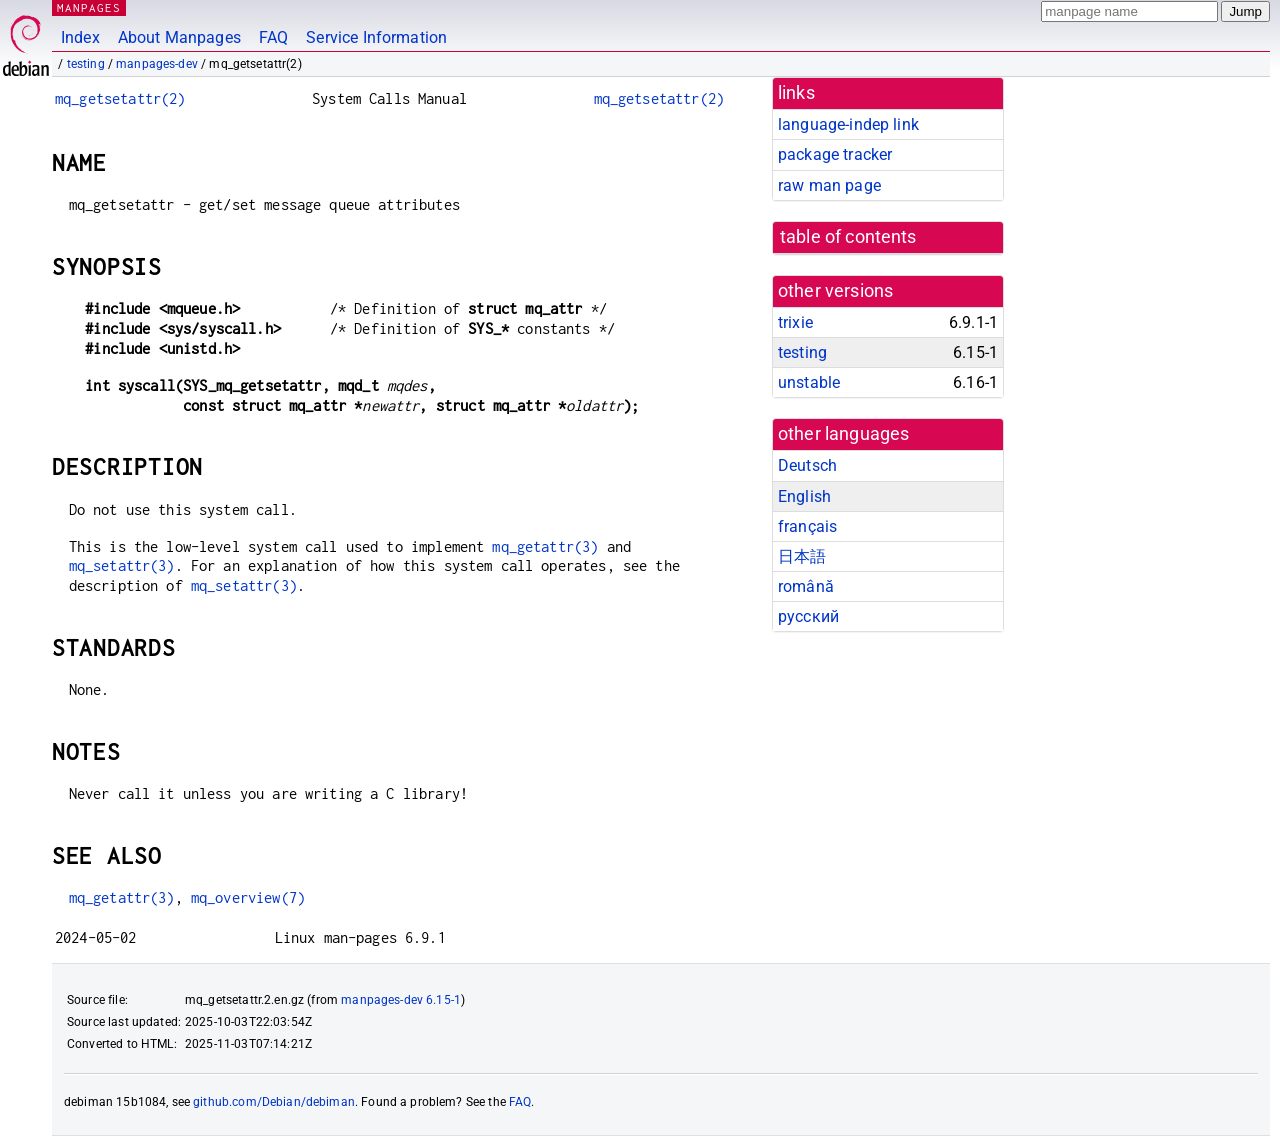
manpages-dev (157, 64)
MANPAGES (89, 7)
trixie (795, 322)
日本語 (802, 556)
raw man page (829, 185)
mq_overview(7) (248, 897)
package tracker (835, 154)
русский (808, 616)
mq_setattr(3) (122, 565)
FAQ (273, 37)
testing (86, 64)
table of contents (848, 237)
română (806, 586)
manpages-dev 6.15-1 (401, 1000)
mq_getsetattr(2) (120, 98)
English (804, 496)
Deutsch (807, 465)
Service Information (376, 37)
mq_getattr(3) (545, 546)
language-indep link (848, 124)
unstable (809, 382)
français (807, 526)
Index (80, 37)
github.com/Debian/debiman (274, 1102)
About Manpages (179, 37)
